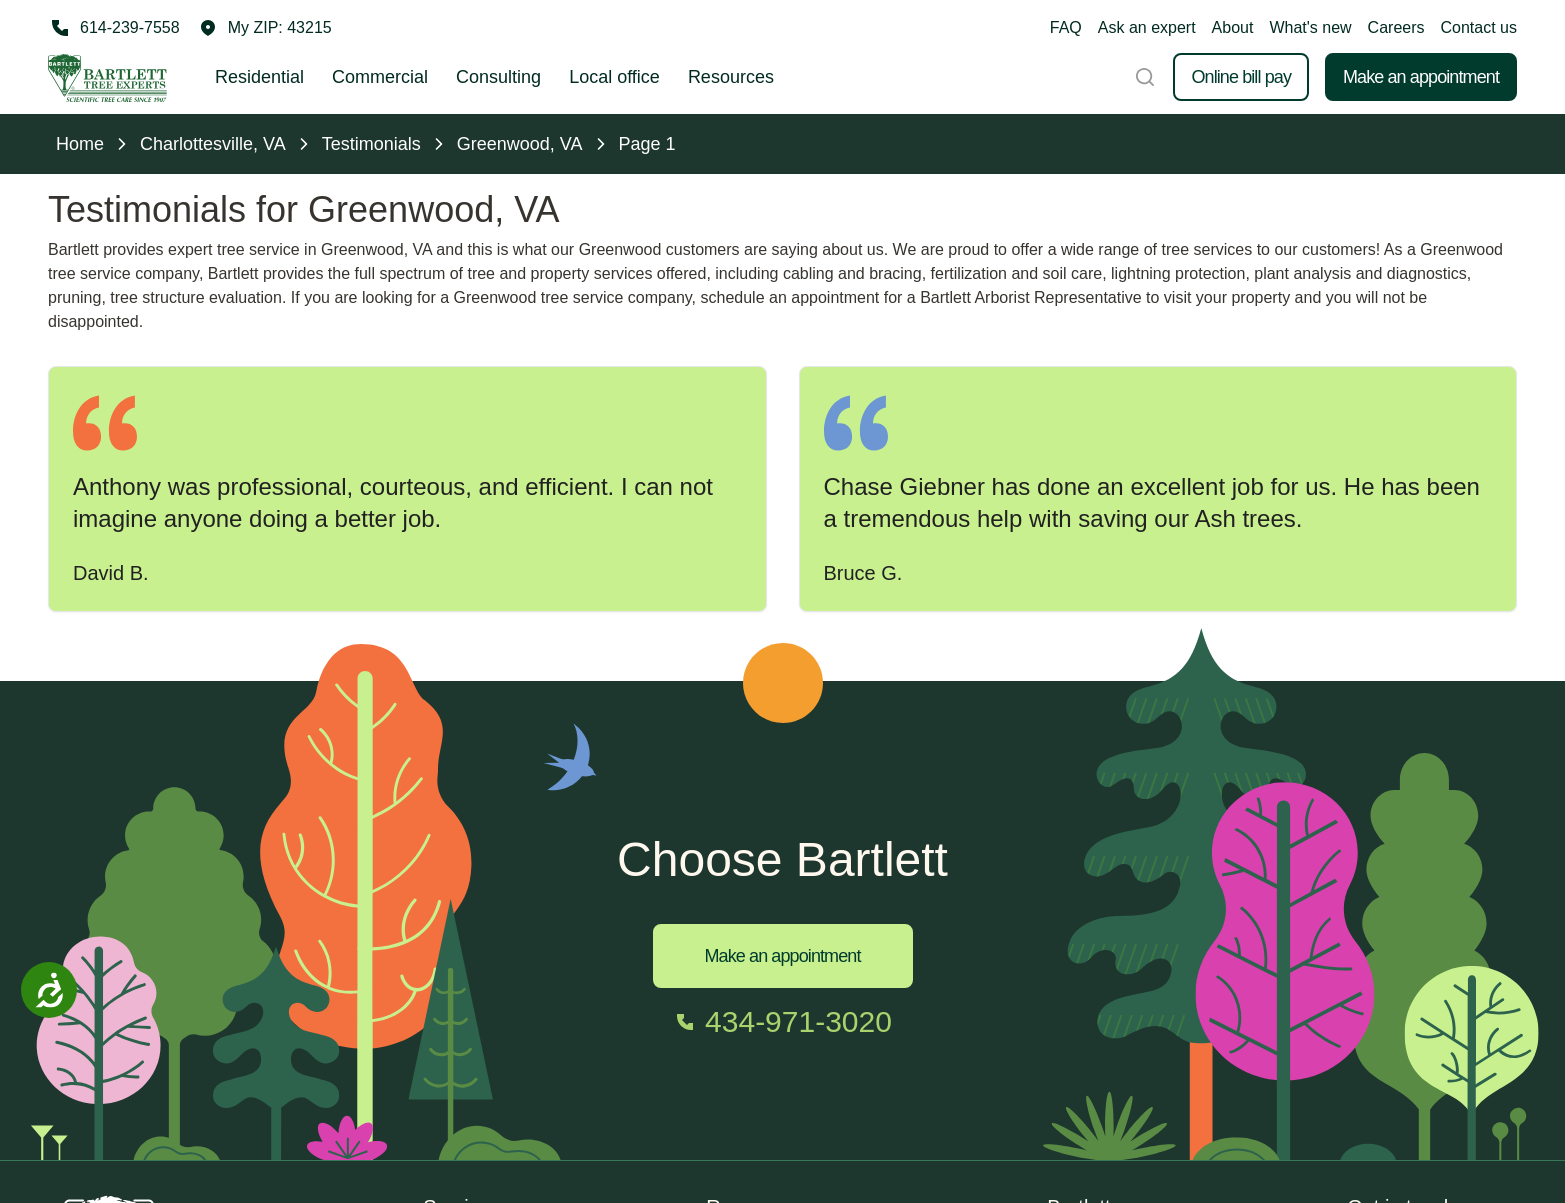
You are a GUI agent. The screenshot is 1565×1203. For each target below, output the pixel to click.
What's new (1310, 27)
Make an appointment (1421, 77)
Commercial (380, 77)
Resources (731, 77)
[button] (266, 28)
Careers (1396, 27)
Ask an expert (1147, 27)
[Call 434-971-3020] (782, 1022)
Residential (259, 77)
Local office (614, 77)
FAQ (1066, 27)
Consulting (498, 77)
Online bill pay (1241, 77)
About (1233, 27)
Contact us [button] (1479, 27)
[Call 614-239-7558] (114, 28)
